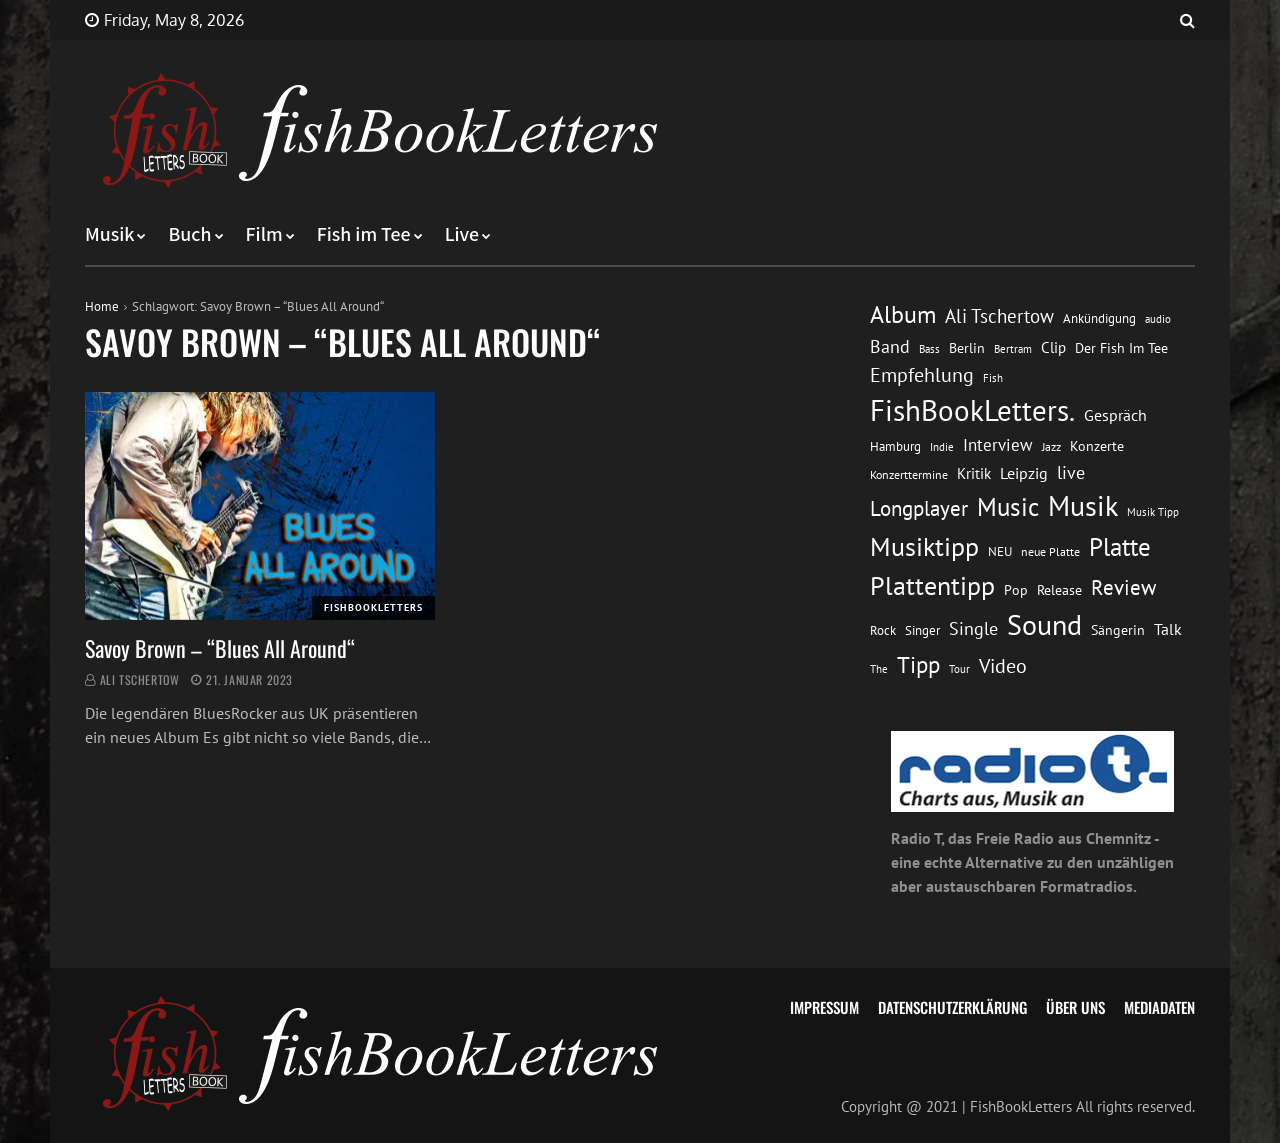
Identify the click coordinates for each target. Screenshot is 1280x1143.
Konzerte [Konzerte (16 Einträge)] (1097, 446)
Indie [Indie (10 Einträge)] (942, 447)
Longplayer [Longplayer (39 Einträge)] (919, 508)
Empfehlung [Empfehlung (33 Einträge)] (922, 374)
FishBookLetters (373, 607)
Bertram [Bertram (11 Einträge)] (1013, 348)
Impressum (824, 1007)
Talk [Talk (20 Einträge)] (1168, 629)
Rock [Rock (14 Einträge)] (883, 630)
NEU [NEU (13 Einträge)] (1000, 551)
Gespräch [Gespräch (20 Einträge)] (1115, 415)
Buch (189, 235)
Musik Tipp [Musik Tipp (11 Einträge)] (1153, 511)
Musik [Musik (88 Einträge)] (1083, 506)
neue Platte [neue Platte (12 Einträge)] (1050, 551)
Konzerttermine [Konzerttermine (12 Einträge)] (909, 474)
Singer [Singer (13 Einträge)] (922, 630)
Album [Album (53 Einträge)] (903, 314)
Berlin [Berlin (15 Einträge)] (967, 348)
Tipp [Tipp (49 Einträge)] (918, 664)
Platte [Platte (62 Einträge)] (1120, 547)
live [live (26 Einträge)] (1071, 472)
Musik (109, 235)
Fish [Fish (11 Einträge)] (993, 377)
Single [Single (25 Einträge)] (973, 628)
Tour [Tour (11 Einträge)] (959, 668)
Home (102, 306)
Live (462, 235)
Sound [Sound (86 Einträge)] (1044, 625)
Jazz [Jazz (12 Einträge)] (1051, 446)
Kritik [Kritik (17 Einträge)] (974, 473)
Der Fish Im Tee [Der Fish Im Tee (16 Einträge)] (1121, 348)
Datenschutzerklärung (952, 1007)
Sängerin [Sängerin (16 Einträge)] (1118, 630)
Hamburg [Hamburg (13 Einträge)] (895, 446)
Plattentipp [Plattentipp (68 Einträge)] (932, 585)
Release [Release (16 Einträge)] (1059, 590)
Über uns (1075, 1007)
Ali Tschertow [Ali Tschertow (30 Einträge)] (999, 316)
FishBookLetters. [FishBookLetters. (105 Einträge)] (972, 410)
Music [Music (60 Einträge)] (1008, 507)
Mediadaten (1159, 1007)
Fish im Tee (364, 235)
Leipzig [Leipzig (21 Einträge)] (1024, 473)
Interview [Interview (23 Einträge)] (998, 445)
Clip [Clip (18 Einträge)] (1053, 347)
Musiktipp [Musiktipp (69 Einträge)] (924, 546)
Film (264, 235)
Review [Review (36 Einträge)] (1123, 587)
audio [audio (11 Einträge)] (1158, 318)
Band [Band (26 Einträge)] (890, 346)
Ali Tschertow (140, 679)
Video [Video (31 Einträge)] (1003, 665)
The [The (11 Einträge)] (879, 668)
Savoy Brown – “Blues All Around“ (220, 648)
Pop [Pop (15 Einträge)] (1016, 590)
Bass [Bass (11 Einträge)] (929, 348)
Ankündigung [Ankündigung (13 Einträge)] (1099, 318)
